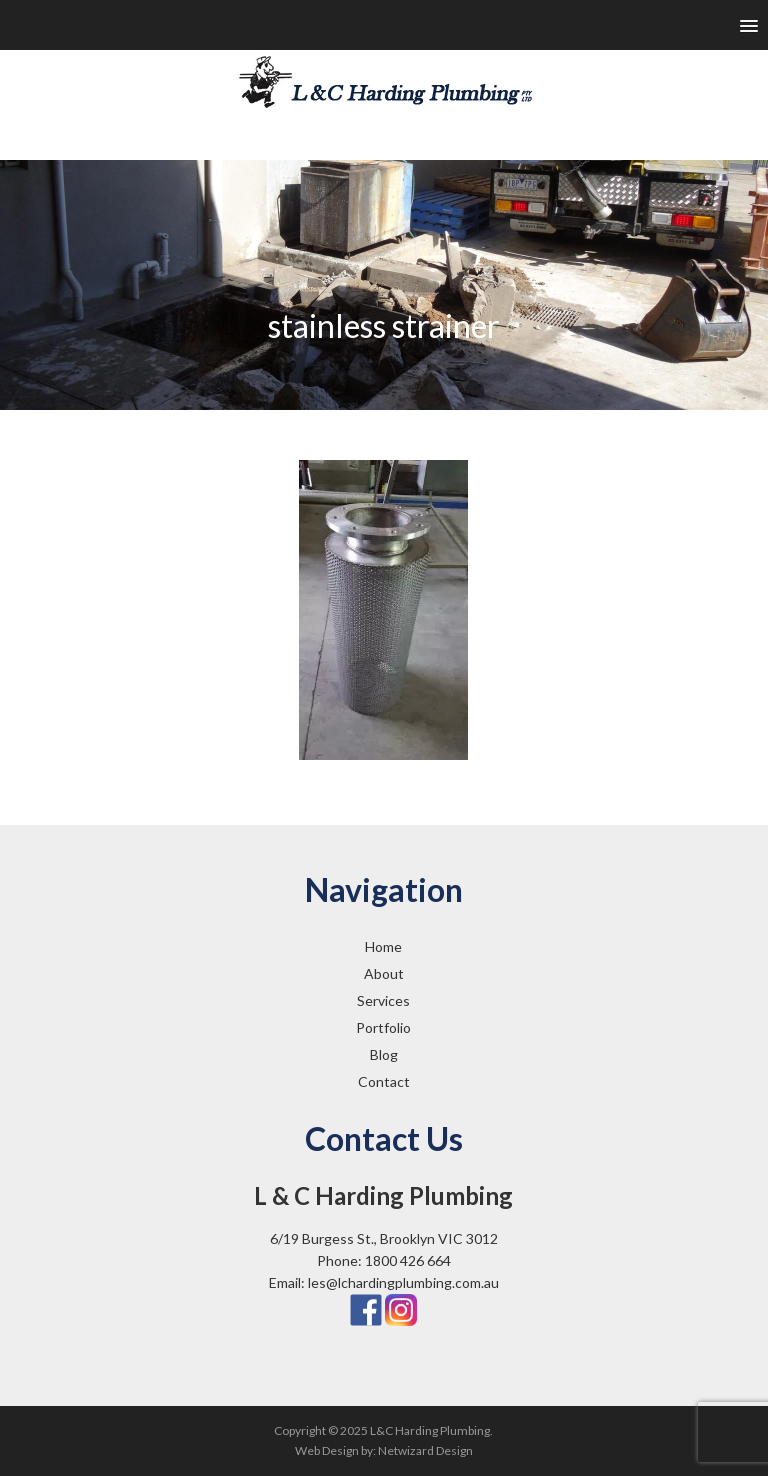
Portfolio (383, 1027)
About (384, 973)
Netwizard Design (425, 1450)
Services (383, 1000)
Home (383, 946)
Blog (384, 1054)
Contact (384, 1081)
